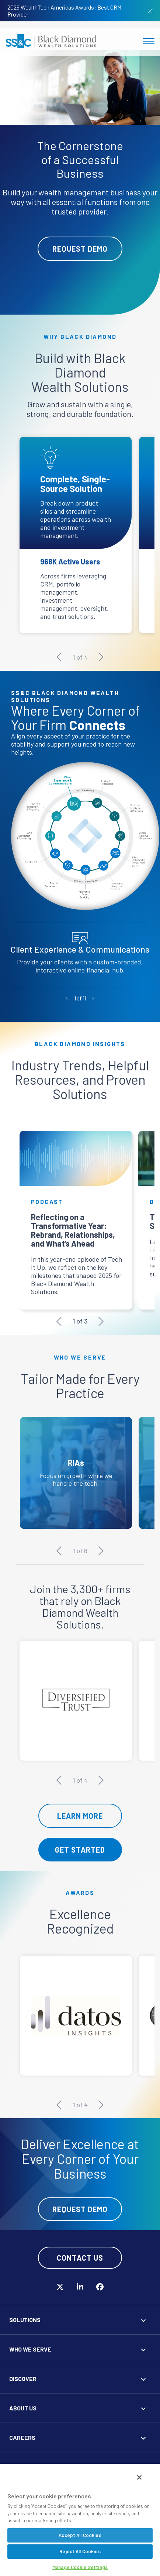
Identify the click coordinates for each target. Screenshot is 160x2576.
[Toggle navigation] (148, 41)
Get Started (80, 1849)
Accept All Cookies (80, 2535)
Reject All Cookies (79, 2551)
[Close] (139, 2477)
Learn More (80, 1815)
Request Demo (80, 248)
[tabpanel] (80, 182)
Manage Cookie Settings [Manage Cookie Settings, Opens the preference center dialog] (80, 2567)
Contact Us (80, 2257)
